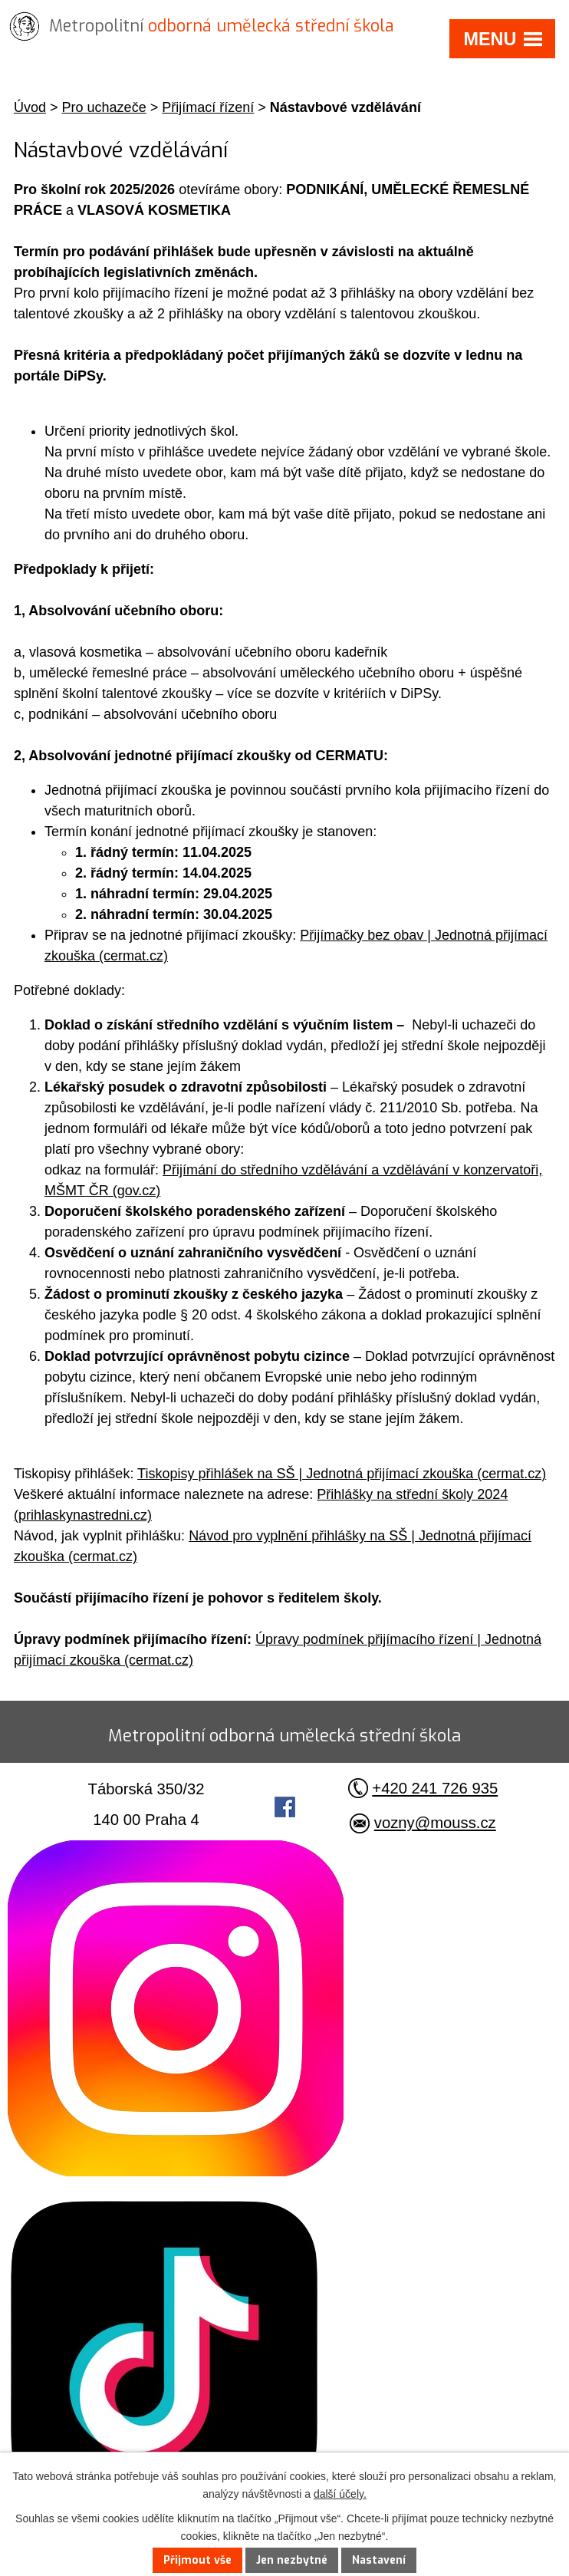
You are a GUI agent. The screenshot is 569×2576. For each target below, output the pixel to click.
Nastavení (379, 2560)
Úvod (30, 107)
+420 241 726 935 (435, 1788)
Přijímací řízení (208, 107)
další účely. (340, 2494)
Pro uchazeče (104, 107)
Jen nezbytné (291, 2560)
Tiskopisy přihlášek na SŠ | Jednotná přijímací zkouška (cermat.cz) (341, 1473)
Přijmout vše (197, 2560)
